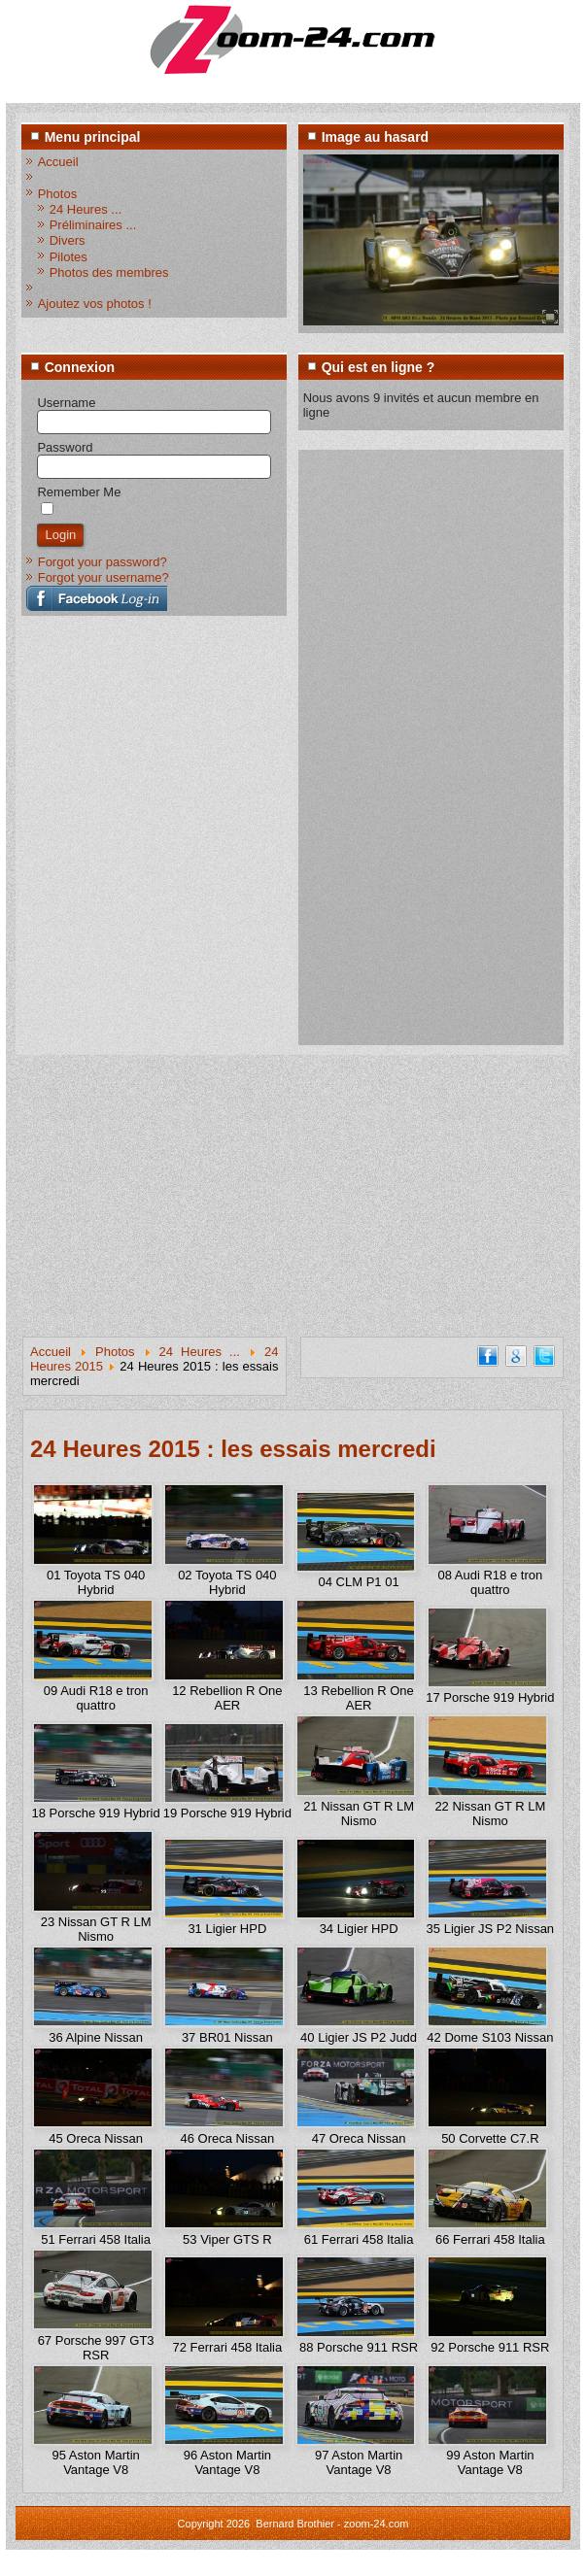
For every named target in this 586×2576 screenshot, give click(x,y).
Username (66, 402)
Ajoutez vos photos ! (95, 303)
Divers (68, 240)
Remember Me (79, 492)
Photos (57, 193)
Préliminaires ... (93, 225)
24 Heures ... (85, 209)
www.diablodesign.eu (319, 2564)
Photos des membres (109, 272)
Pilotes (68, 257)
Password (64, 447)
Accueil (58, 161)
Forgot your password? (102, 562)
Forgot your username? (103, 577)
